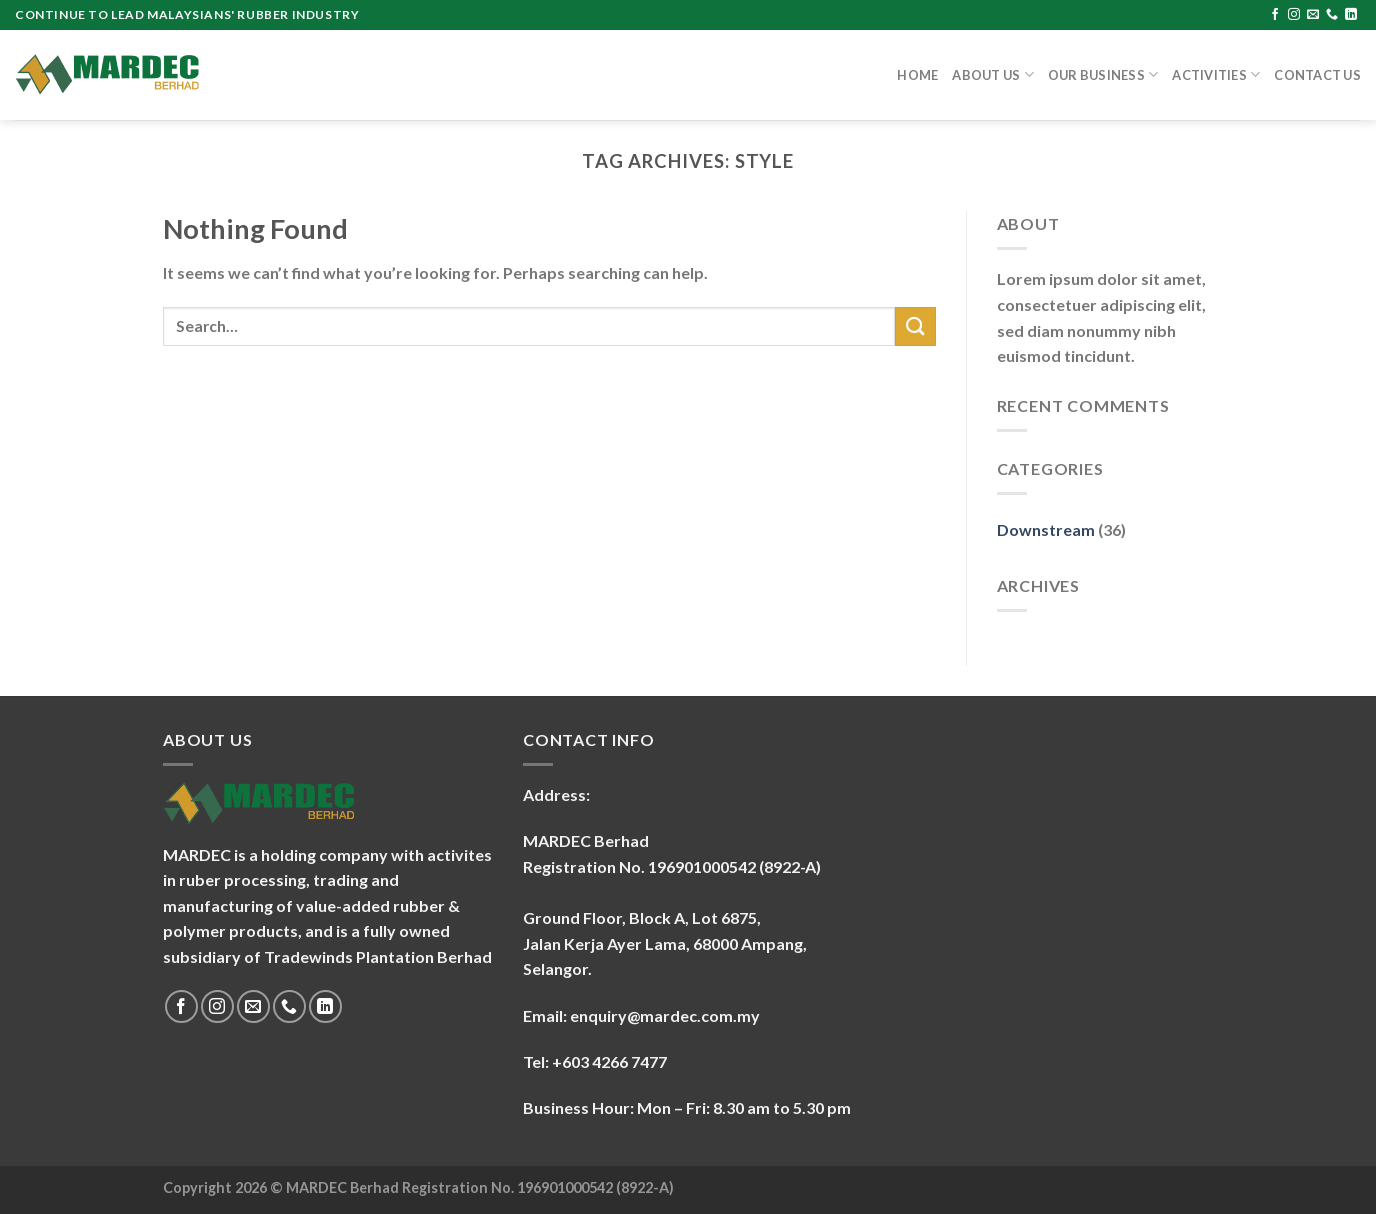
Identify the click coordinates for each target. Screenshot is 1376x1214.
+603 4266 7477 (609, 1061)
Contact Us (1317, 75)
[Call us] (1332, 15)
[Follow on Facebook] (1275, 15)
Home (917, 75)
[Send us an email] (1313, 15)
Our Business (1103, 74)
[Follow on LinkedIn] (1351, 15)
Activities (1216, 74)
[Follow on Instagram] (1294, 15)
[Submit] (915, 326)
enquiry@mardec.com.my (665, 1015)
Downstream (1046, 529)
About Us (993, 74)
